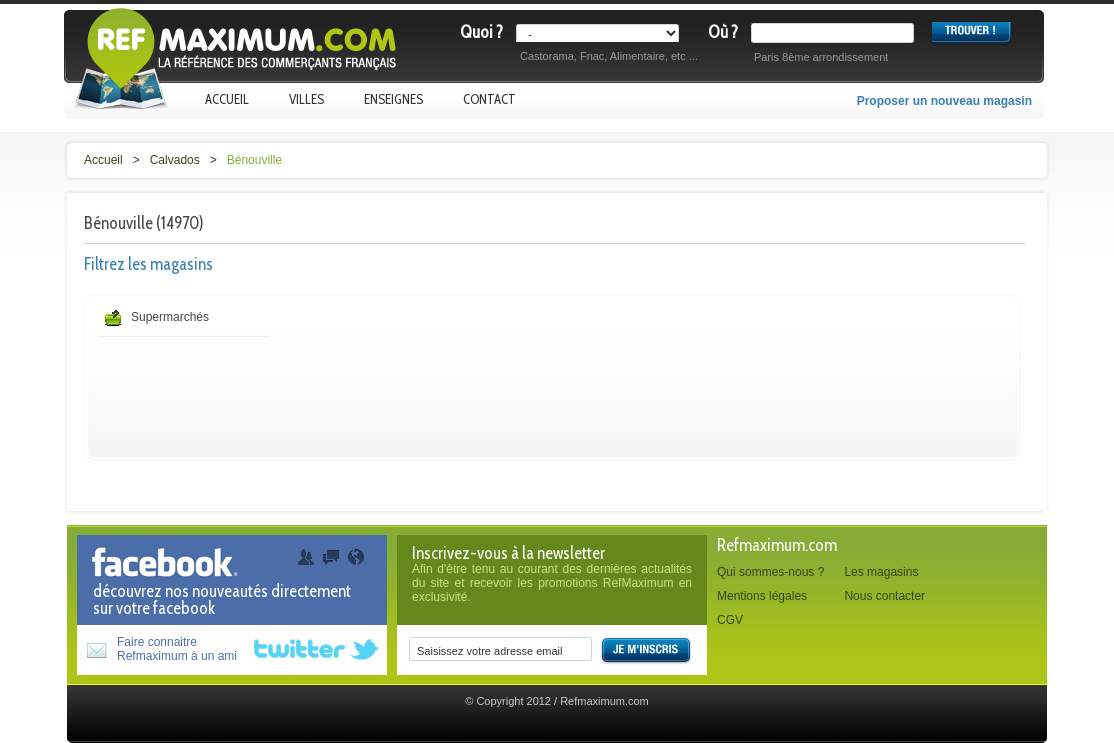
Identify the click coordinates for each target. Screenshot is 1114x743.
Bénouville (254, 160)
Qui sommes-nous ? (770, 572)
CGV (730, 620)
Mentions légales (762, 596)
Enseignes (393, 99)
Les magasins (881, 572)
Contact (489, 99)
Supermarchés (170, 317)
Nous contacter (884, 596)
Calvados (175, 160)
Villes (306, 99)
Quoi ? (481, 32)
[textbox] (836, 33)
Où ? (723, 32)
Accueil (227, 99)
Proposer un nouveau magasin (944, 101)
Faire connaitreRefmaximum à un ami (177, 649)
